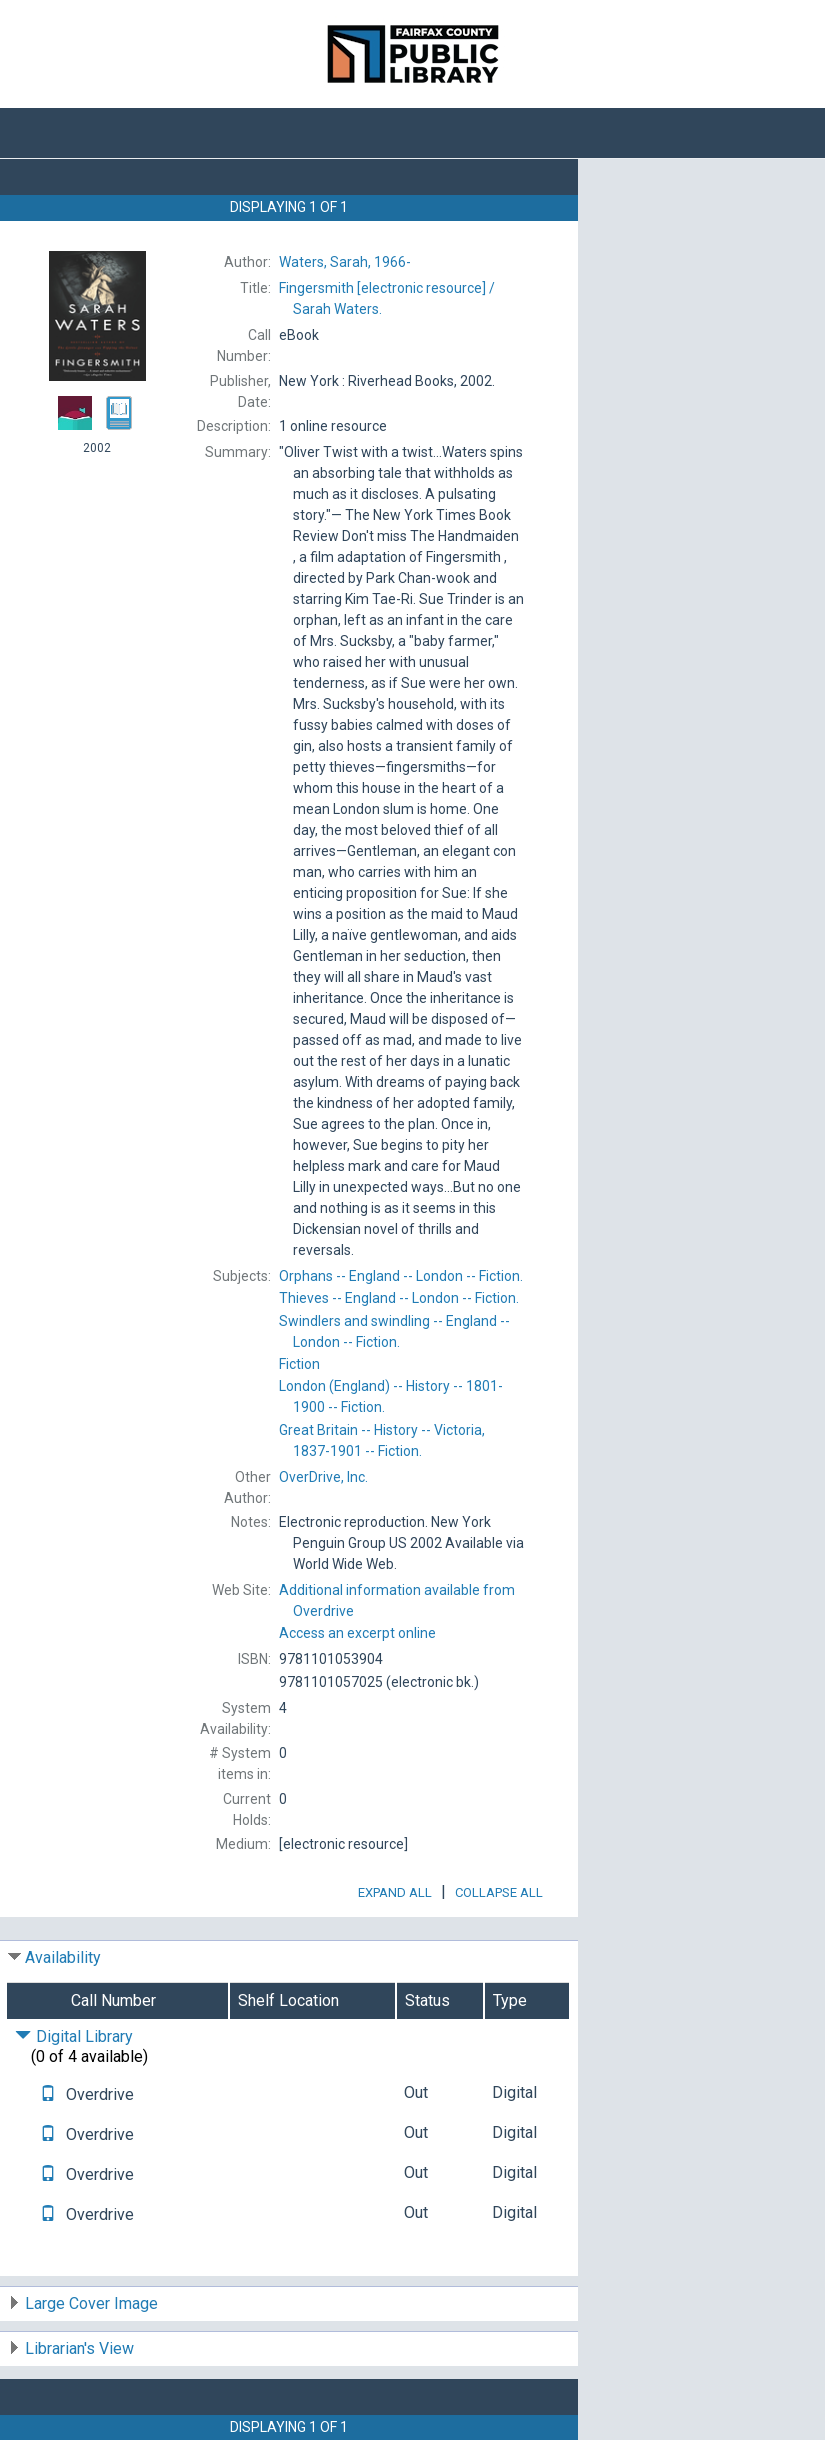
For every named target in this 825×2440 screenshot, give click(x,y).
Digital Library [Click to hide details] (74, 2036)
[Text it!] (48, 2094)
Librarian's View (79, 2348)
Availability (63, 1957)
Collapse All (499, 1892)
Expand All (395, 1892)
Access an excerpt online (357, 1633)
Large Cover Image (91, 2303)
